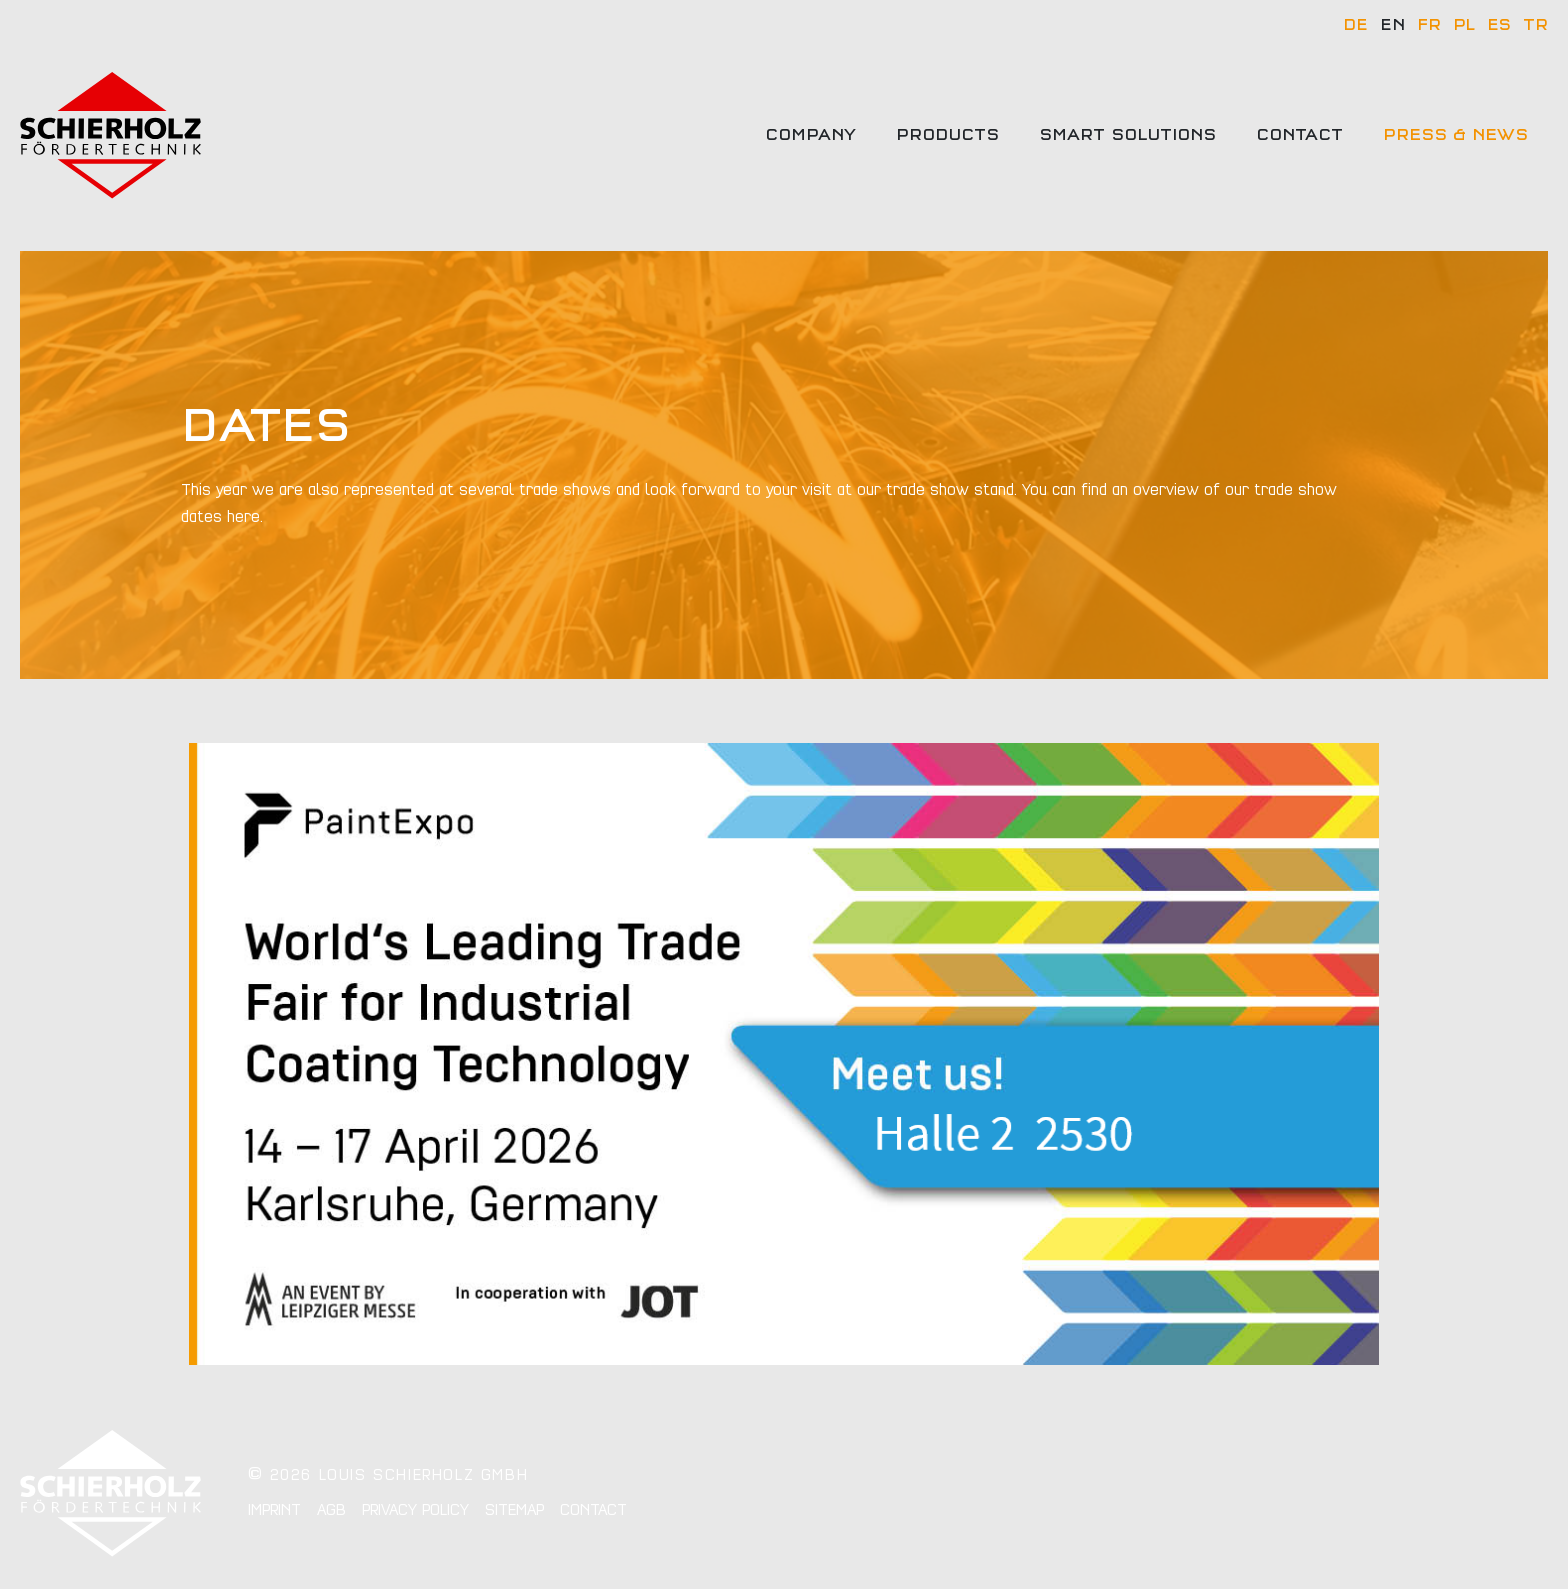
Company (810, 135)
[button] (44, 1545)
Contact (1299, 135)
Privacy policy (415, 1510)
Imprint (274, 1510)
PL (1464, 25)
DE (1355, 25)
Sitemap (514, 1510)
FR (1429, 25)
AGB (331, 1510)
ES (1499, 25)
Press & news (1455, 135)
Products (947, 135)
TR (1535, 25)
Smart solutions (1127, 135)
